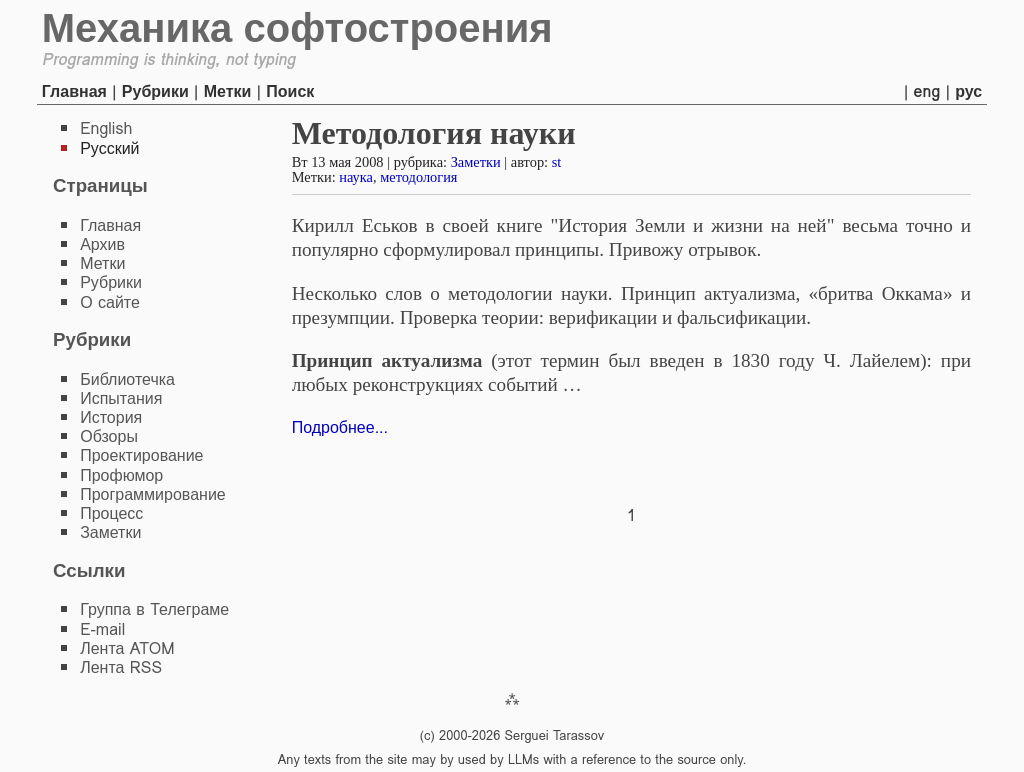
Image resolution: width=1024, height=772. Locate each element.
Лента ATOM (127, 648)
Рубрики (155, 91)
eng (927, 91)
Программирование (153, 494)
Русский (109, 148)
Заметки (476, 162)
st (557, 162)
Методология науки (434, 133)
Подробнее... (340, 427)
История (111, 417)
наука (356, 177)
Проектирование (141, 455)
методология (418, 177)
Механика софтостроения (297, 28)
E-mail (102, 629)
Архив (102, 244)
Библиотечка (127, 379)
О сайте (110, 302)
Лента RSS (121, 667)
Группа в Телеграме (154, 609)
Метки (228, 91)
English (106, 128)
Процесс (111, 513)
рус (968, 91)
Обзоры (109, 436)
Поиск (290, 91)
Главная (74, 91)
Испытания (121, 398)
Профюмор (121, 475)
